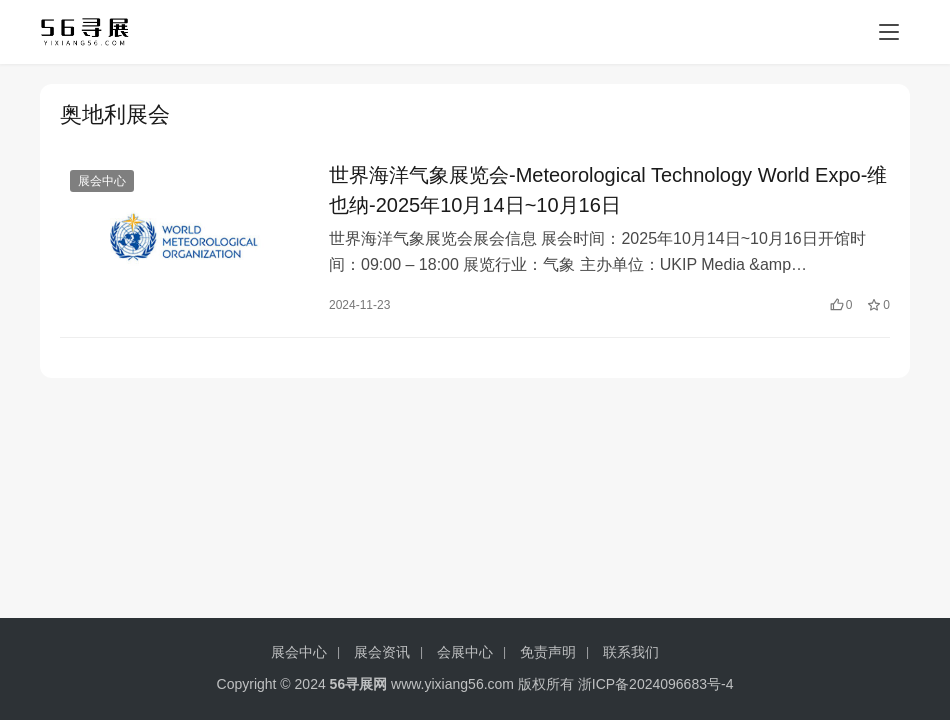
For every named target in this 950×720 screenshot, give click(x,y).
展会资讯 (382, 652)
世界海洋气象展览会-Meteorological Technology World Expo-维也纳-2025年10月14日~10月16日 (608, 191)
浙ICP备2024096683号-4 (656, 684)
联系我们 (631, 652)
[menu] (889, 32)
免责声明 (548, 652)
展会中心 (102, 182)
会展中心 (465, 652)
